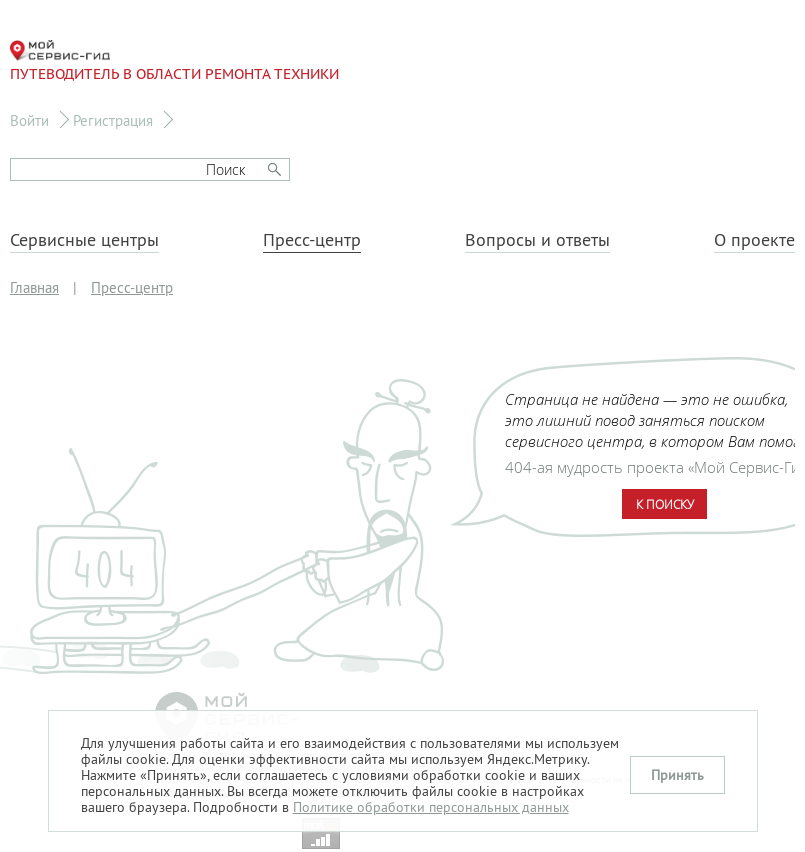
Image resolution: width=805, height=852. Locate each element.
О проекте (754, 240)
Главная (34, 287)
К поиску (665, 504)
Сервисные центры (84, 240)
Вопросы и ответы (537, 240)
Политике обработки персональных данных (431, 807)
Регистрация (113, 120)
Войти (29, 120)
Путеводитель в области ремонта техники (174, 61)
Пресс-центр (312, 240)
